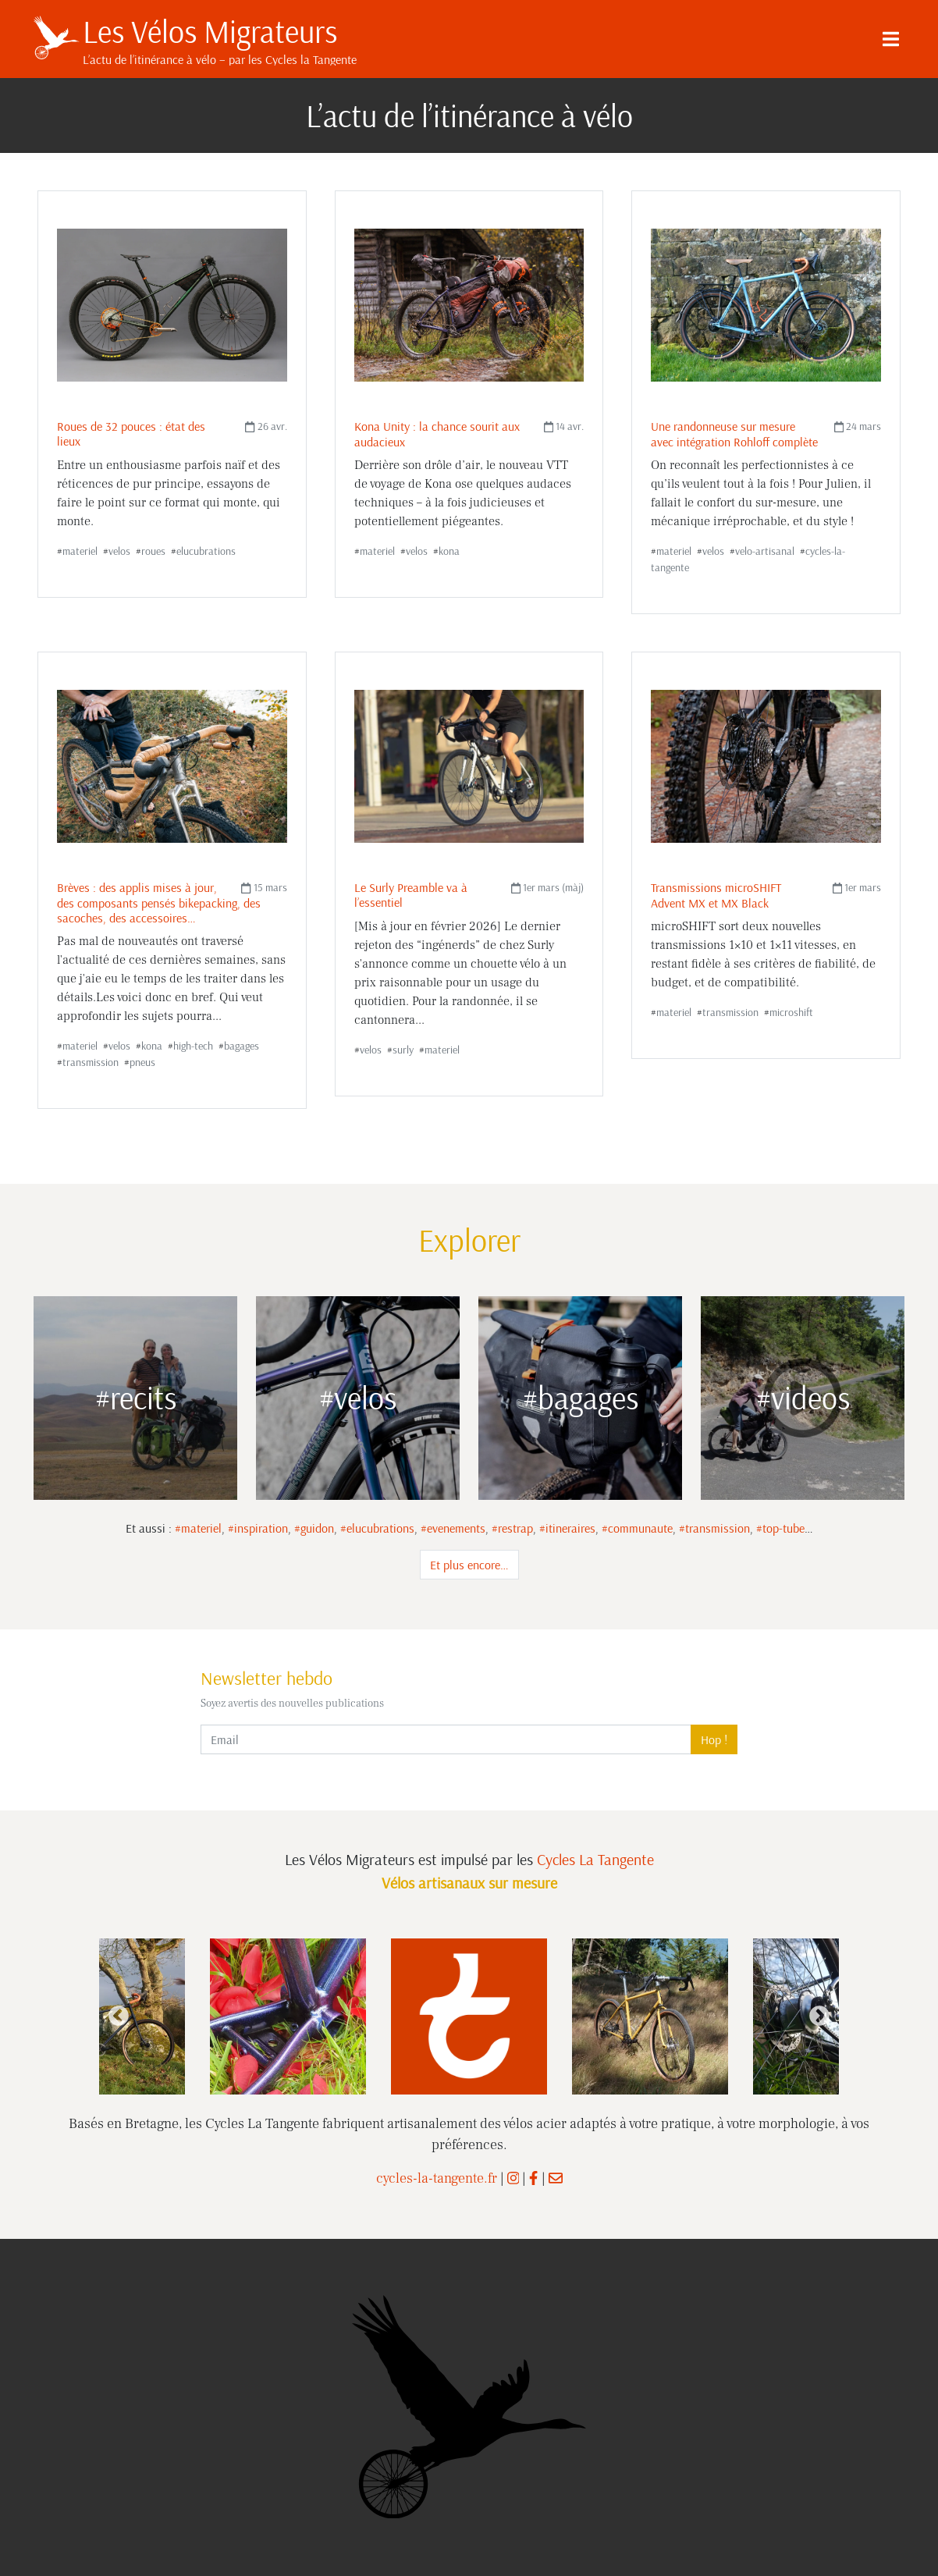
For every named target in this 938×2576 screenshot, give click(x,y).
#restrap (512, 1528)
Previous (118, 2016)
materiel (80, 551)
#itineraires (567, 1528)
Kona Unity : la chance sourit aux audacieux (437, 433)
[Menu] (890, 39)
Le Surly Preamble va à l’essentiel (410, 894)
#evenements (453, 1528)
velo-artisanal (764, 551)
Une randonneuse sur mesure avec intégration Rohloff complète (734, 433)
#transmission (714, 1528)
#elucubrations (377, 1528)
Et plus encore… (469, 1564)
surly (403, 1050)
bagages (241, 1046)
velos (119, 551)
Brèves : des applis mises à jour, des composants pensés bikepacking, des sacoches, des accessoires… (159, 902)
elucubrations (206, 551)
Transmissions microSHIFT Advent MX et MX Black (716, 894)
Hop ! (714, 1739)
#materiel (198, 1528)
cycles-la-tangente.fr (436, 2178)
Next (819, 2016)
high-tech (193, 1046)
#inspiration (258, 1528)
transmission (90, 1062)
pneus (142, 1062)
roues (153, 551)
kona (449, 551)
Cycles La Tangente (595, 1859)
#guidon (314, 1528)
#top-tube (780, 1528)
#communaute (637, 1528)
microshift (791, 1012)
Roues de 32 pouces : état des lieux (131, 433)
